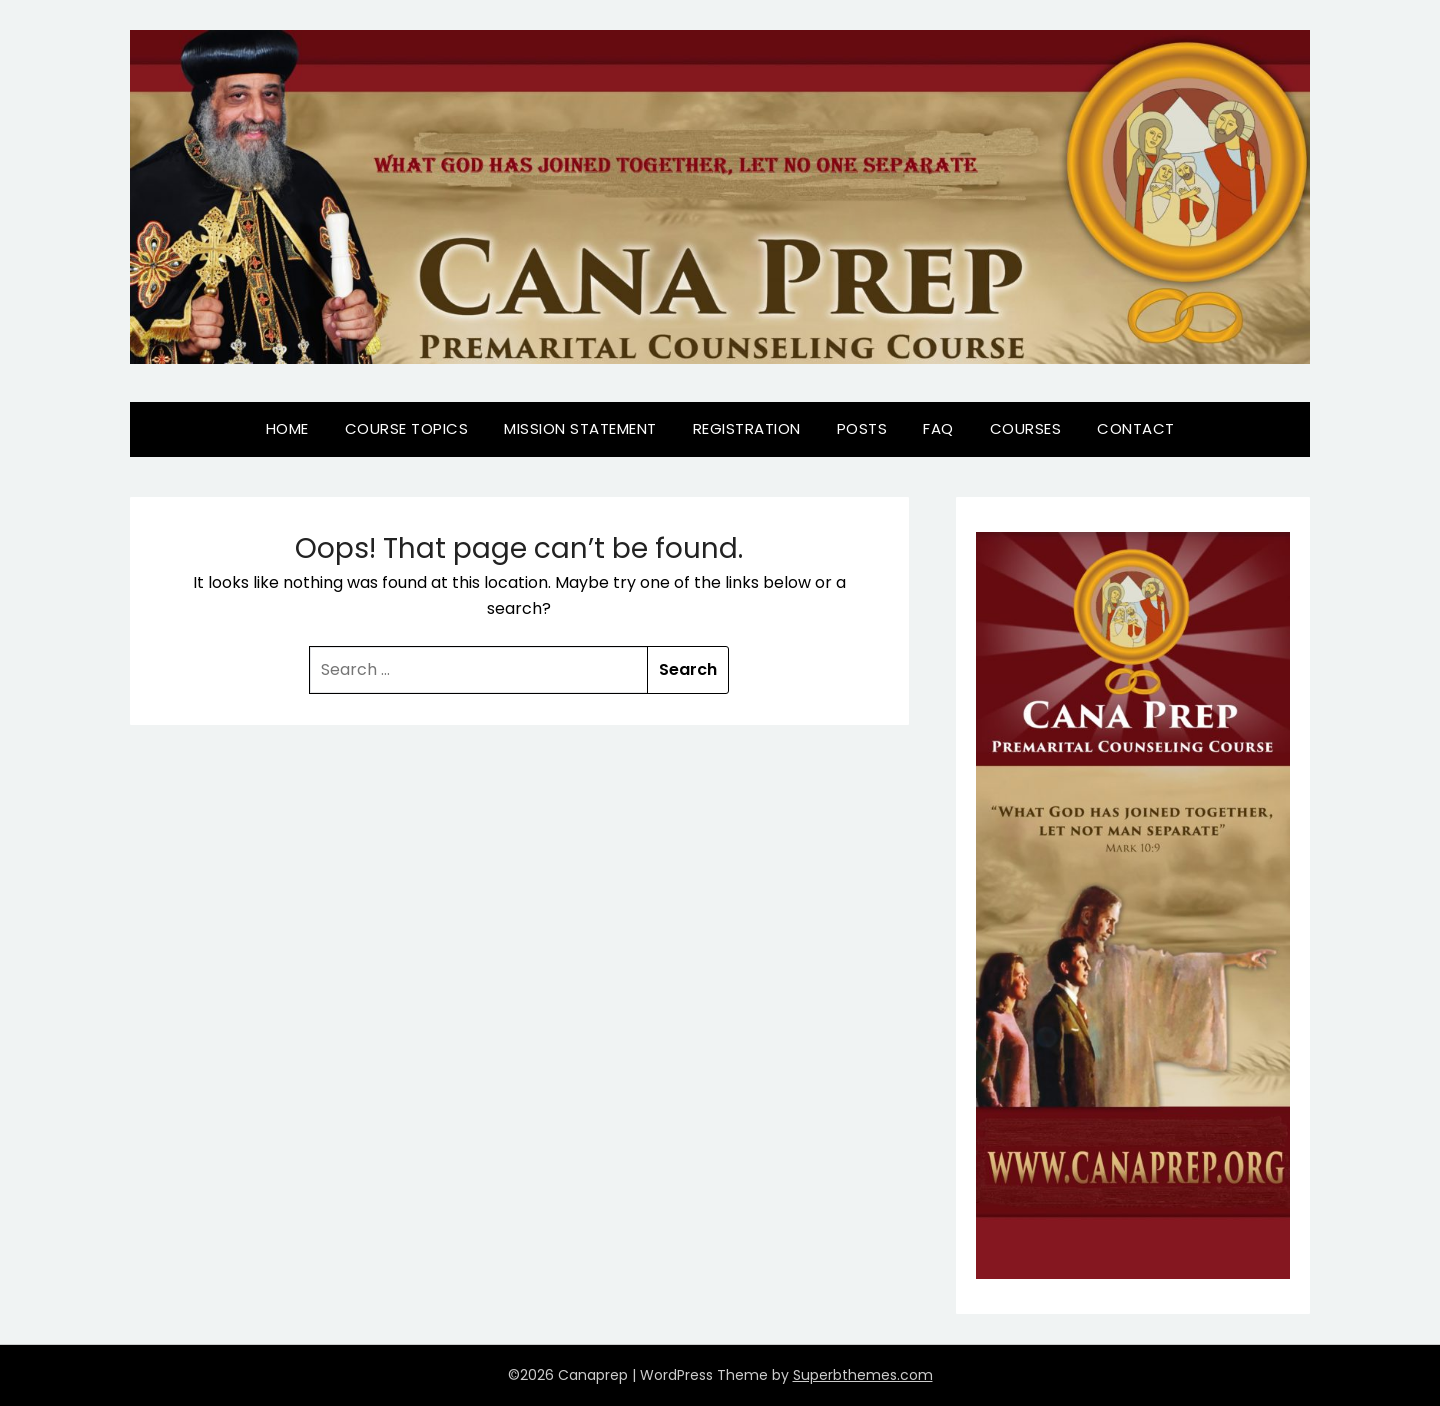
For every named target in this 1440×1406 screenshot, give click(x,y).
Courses (1026, 428)
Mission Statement (580, 428)
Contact (1136, 428)
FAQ (938, 428)
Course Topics (407, 428)
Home (287, 428)
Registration (747, 428)
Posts (862, 428)
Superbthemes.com (863, 1375)
